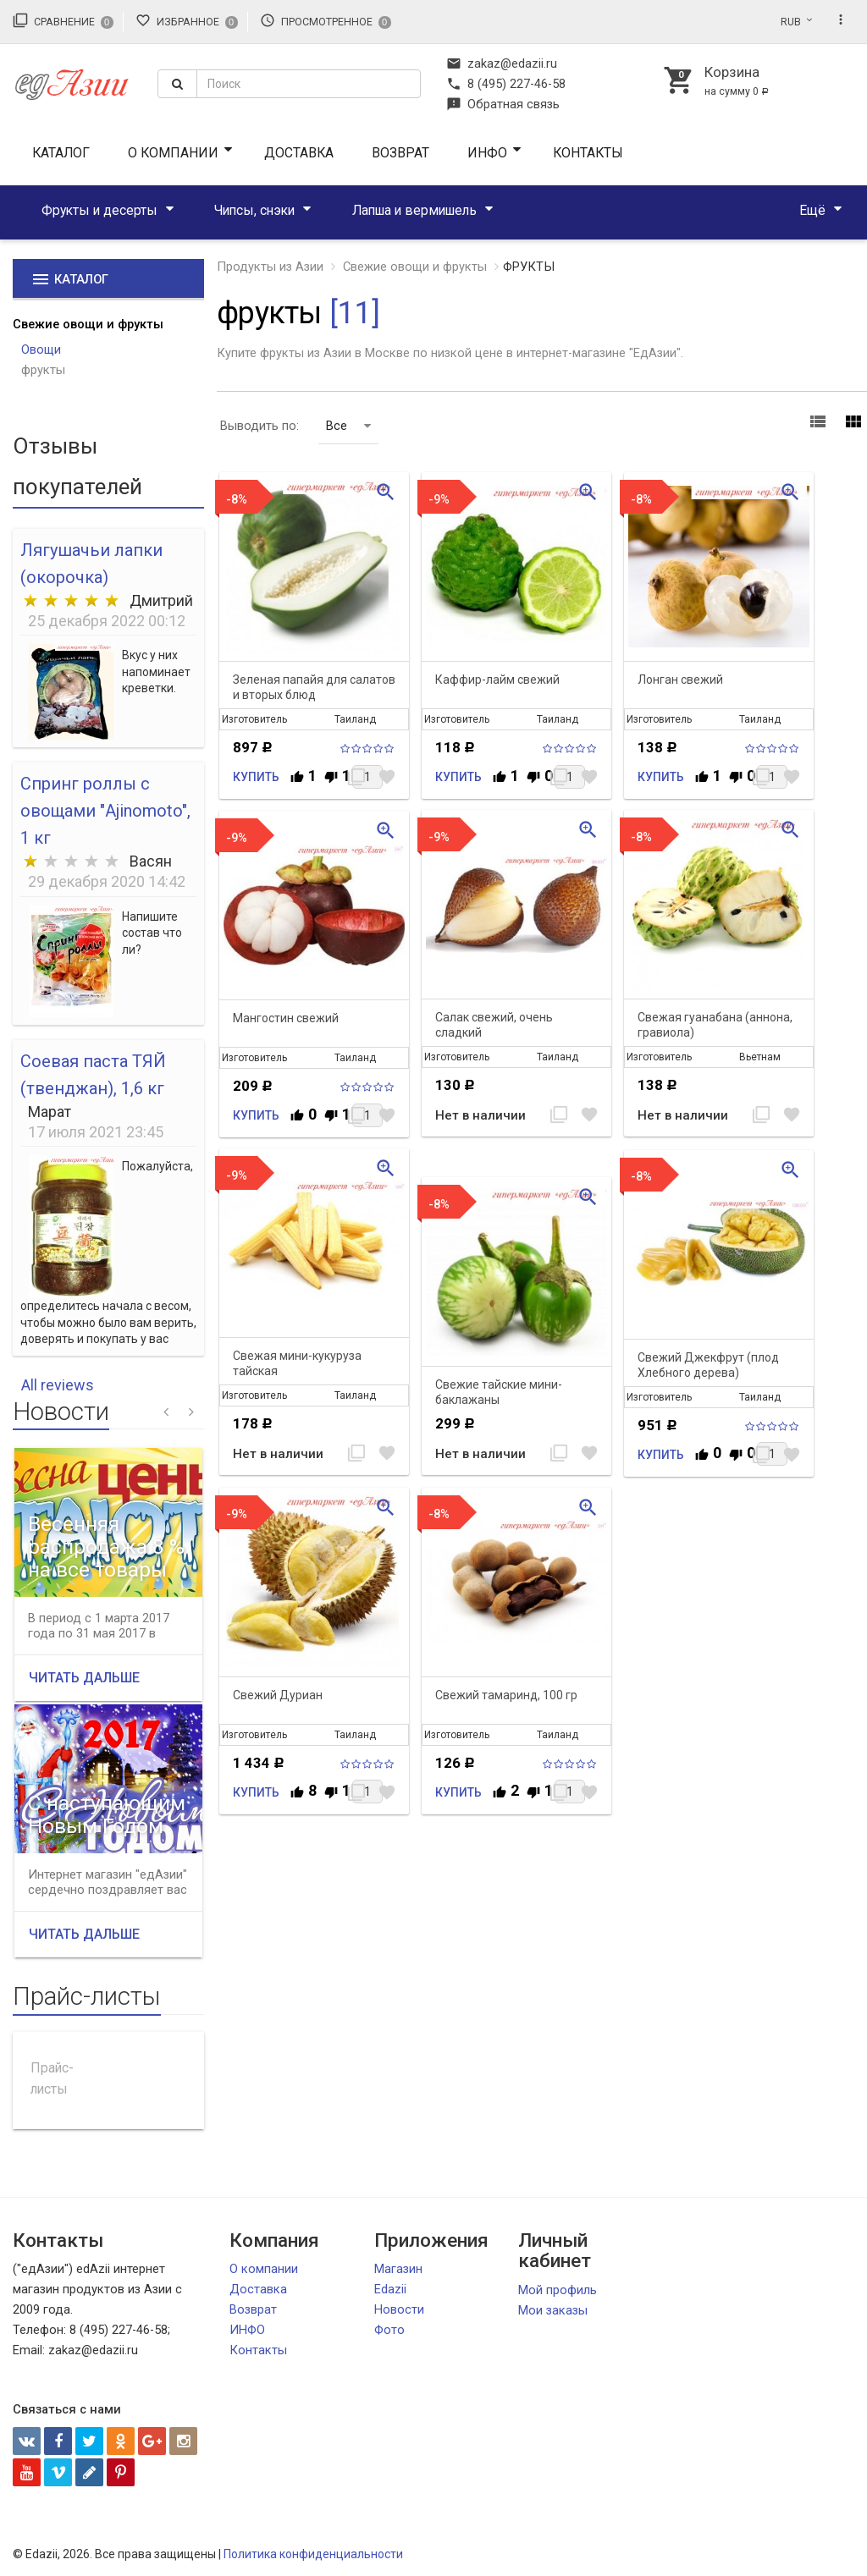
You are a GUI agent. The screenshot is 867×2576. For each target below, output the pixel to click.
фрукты (43, 369)
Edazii (390, 2289)
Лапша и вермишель (414, 210)
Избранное (186, 20)
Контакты (588, 153)
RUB (791, 22)
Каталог (61, 153)
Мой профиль (557, 2290)
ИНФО (487, 153)
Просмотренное (325, 20)
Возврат (400, 153)
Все (348, 425)
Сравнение (63, 20)
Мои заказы (553, 2310)
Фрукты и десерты (99, 210)
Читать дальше (84, 1678)
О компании (173, 153)
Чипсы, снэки (254, 210)
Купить (256, 777)
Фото (389, 2329)
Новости (399, 2309)
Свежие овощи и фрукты (88, 324)
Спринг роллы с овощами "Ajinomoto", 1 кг (105, 810)
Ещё (812, 210)
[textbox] (308, 83)
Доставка (299, 153)
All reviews (57, 1385)
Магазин (398, 2268)
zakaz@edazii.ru (501, 63)
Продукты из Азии (270, 266)
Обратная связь (503, 104)
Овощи (41, 349)
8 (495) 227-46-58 (506, 83)
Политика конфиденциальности (313, 2554)
